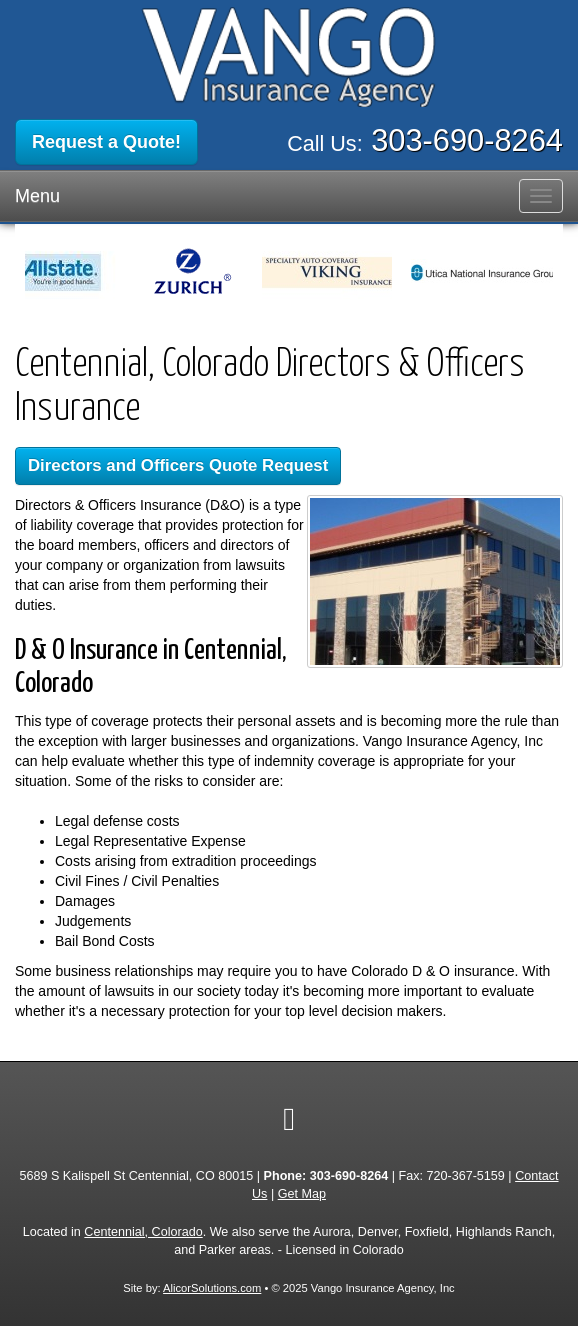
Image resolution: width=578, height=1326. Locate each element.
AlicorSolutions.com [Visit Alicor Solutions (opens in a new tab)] (212, 1288)
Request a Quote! (106, 142)
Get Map (302, 1194)
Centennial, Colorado (143, 1232)
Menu (37, 196)
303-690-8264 (467, 140)
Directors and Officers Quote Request (178, 465)
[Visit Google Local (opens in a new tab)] (289, 1119)
